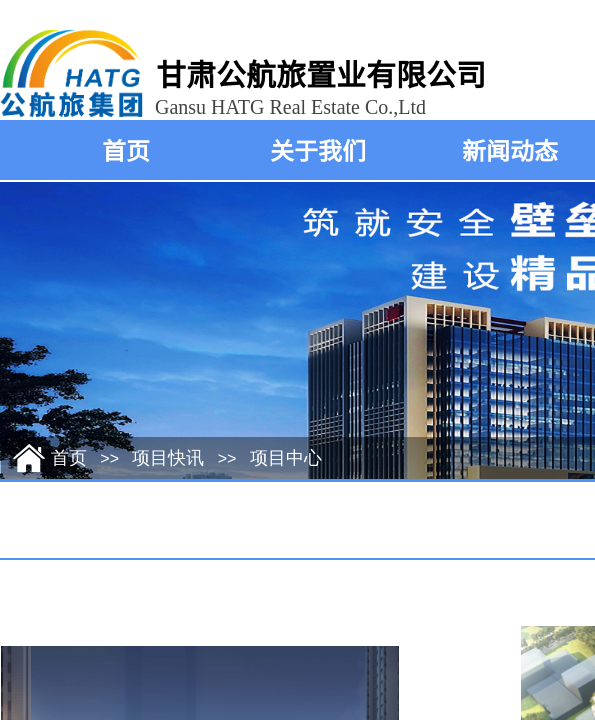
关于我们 (318, 149)
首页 (126, 149)
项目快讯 (168, 458)
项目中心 (286, 458)
